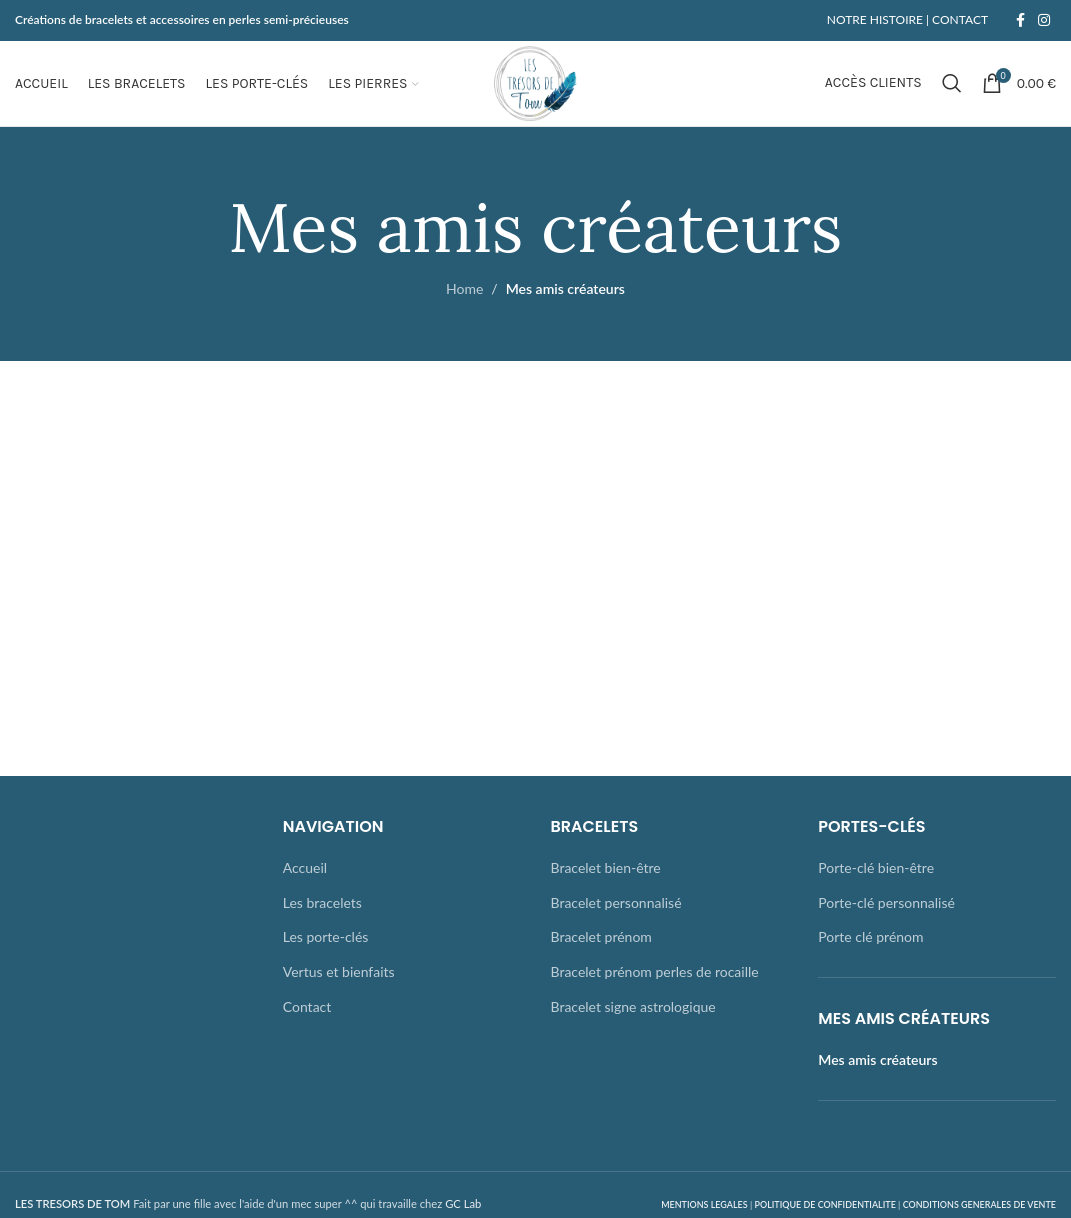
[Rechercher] (952, 94)
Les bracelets (322, 922)
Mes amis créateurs (877, 1080)
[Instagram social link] (1044, 21)
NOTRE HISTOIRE (875, 20)
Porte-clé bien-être (876, 887)
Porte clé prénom (870, 957)
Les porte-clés (326, 957)
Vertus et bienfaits (339, 991)
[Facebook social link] (1020, 21)
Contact (307, 1026)
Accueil (305, 887)
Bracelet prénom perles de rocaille (655, 991)
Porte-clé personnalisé (886, 922)
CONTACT (958, 20)
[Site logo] (535, 92)
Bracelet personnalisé (616, 922)
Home (464, 309)
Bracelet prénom (601, 957)
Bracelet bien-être (606, 887)
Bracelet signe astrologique (633, 1026)
